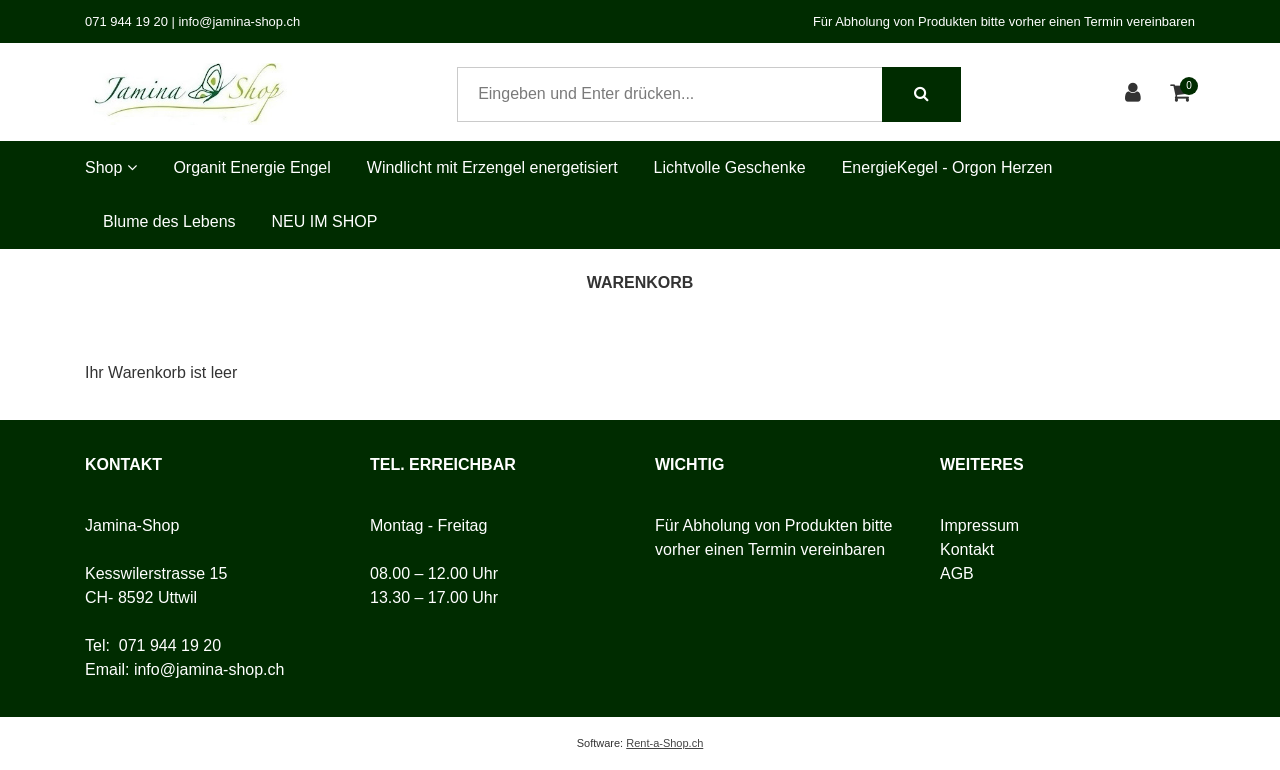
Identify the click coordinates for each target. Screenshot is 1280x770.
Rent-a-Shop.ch (664, 743)
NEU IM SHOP (325, 221)
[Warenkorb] (1182, 94)
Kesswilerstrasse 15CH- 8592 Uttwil (156, 585)
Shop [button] (111, 167)
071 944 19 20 (170, 645)
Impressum (979, 525)
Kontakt (967, 549)
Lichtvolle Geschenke (730, 167)
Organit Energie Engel (251, 167)
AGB (957, 573)
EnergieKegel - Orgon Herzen (947, 167)
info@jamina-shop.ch (209, 669)
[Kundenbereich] (1135, 94)
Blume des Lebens (169, 221)
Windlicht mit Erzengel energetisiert (492, 167)
